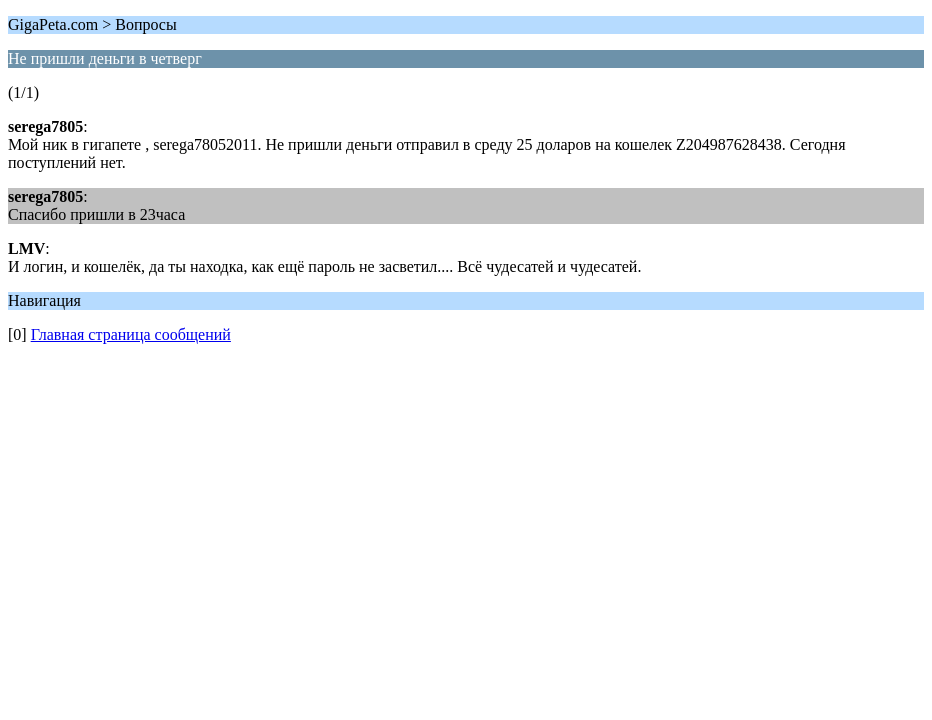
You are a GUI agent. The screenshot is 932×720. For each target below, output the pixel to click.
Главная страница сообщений (131, 334)
